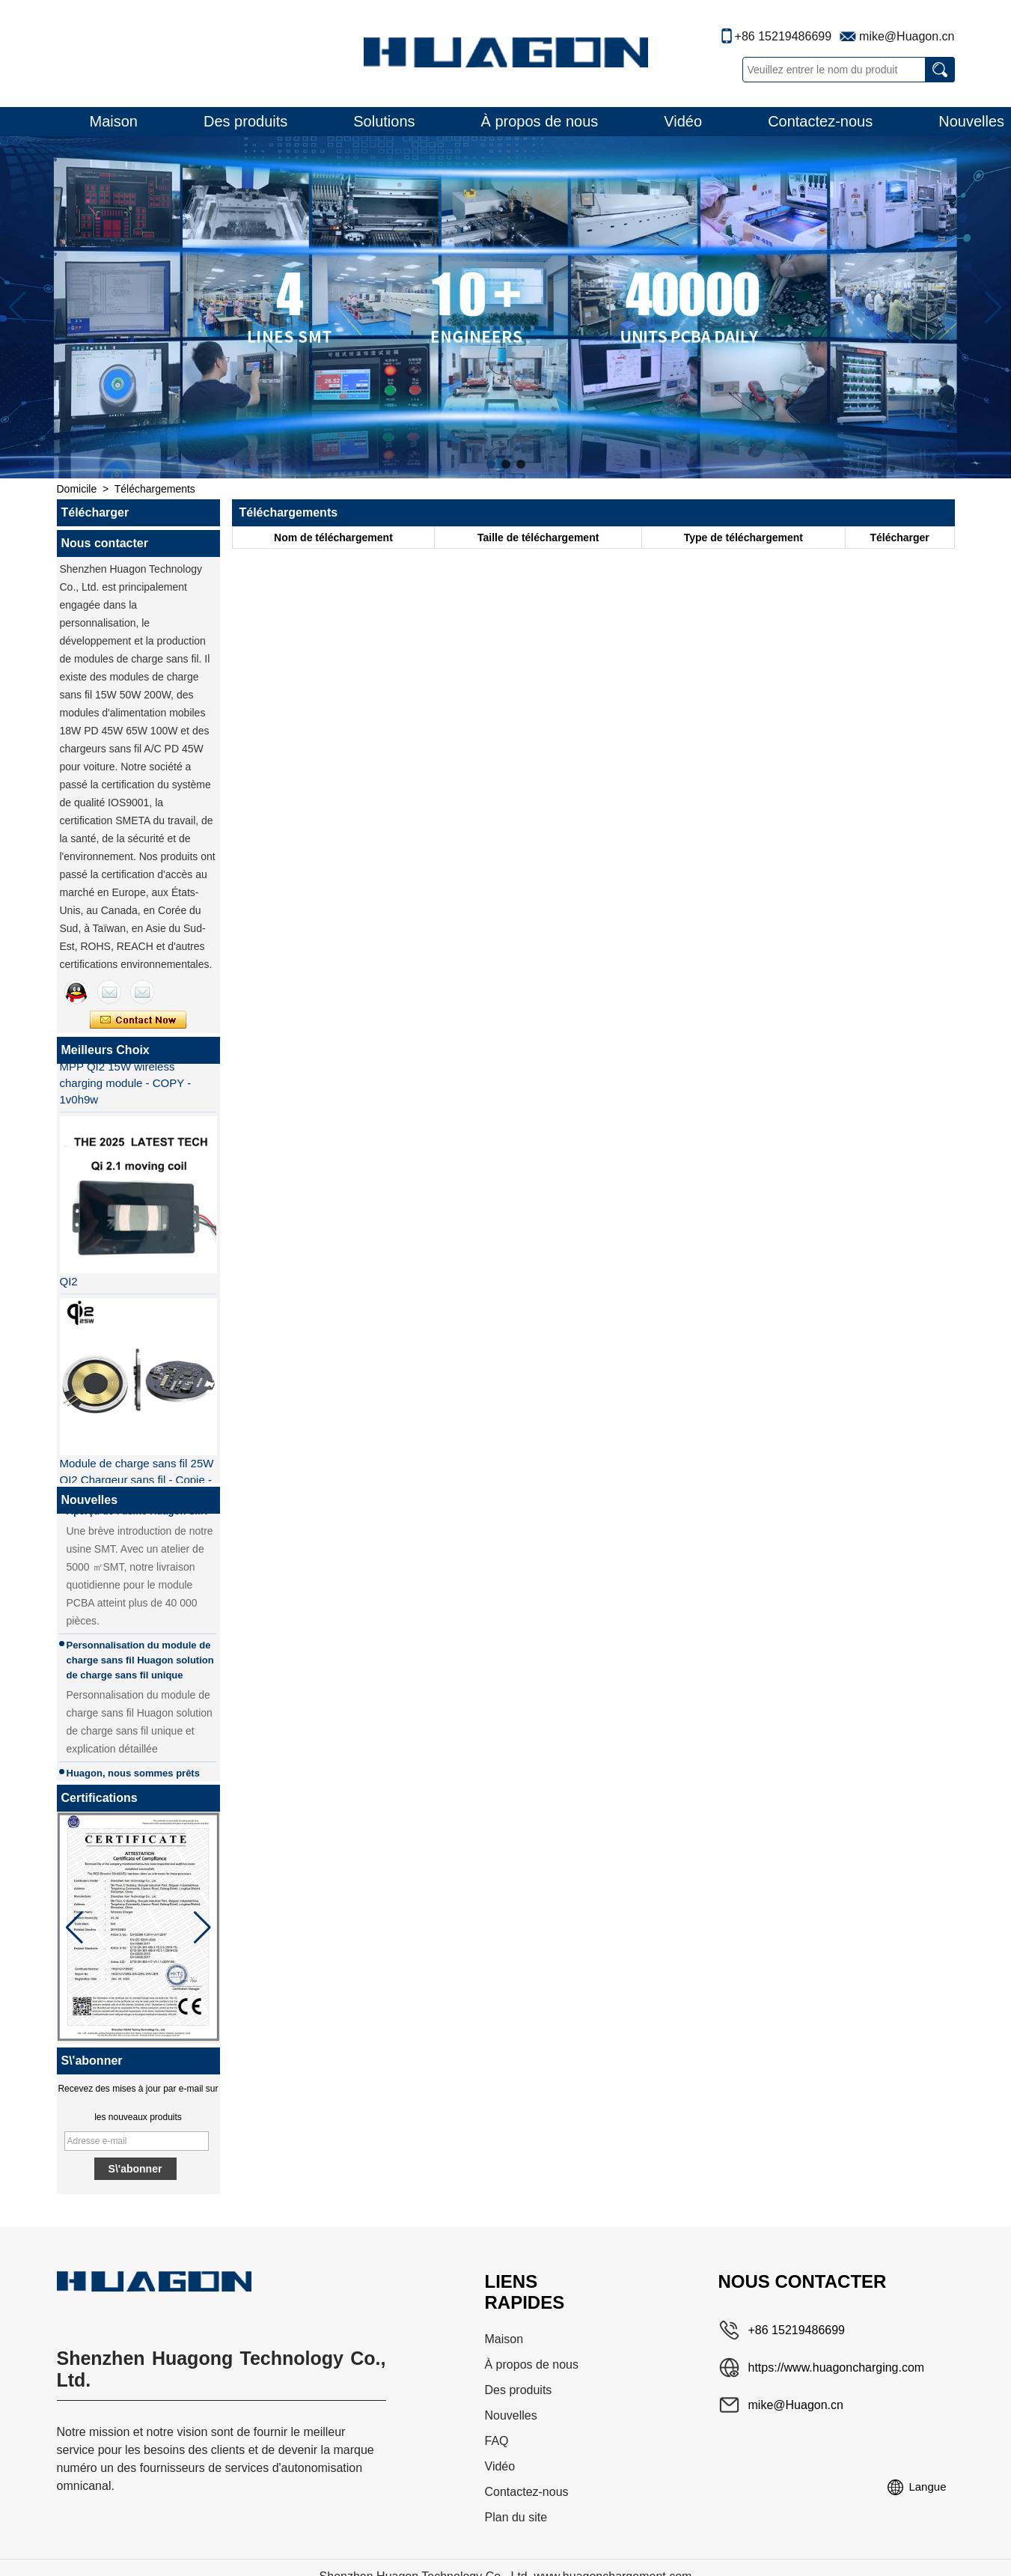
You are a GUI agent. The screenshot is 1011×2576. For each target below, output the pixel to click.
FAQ (497, 2441)
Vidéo (683, 121)
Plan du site (516, 2517)
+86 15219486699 (783, 36)
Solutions (384, 121)
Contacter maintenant (138, 1020)
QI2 (69, 1284)
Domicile (77, 489)
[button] (490, 464)
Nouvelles (511, 2415)
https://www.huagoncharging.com (836, 2367)
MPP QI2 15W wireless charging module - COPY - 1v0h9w (126, 1086)
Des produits (245, 121)
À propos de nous (540, 121)
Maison (114, 121)
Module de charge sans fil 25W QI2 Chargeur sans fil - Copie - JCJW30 (137, 1482)
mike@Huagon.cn (906, 36)
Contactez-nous (820, 121)
